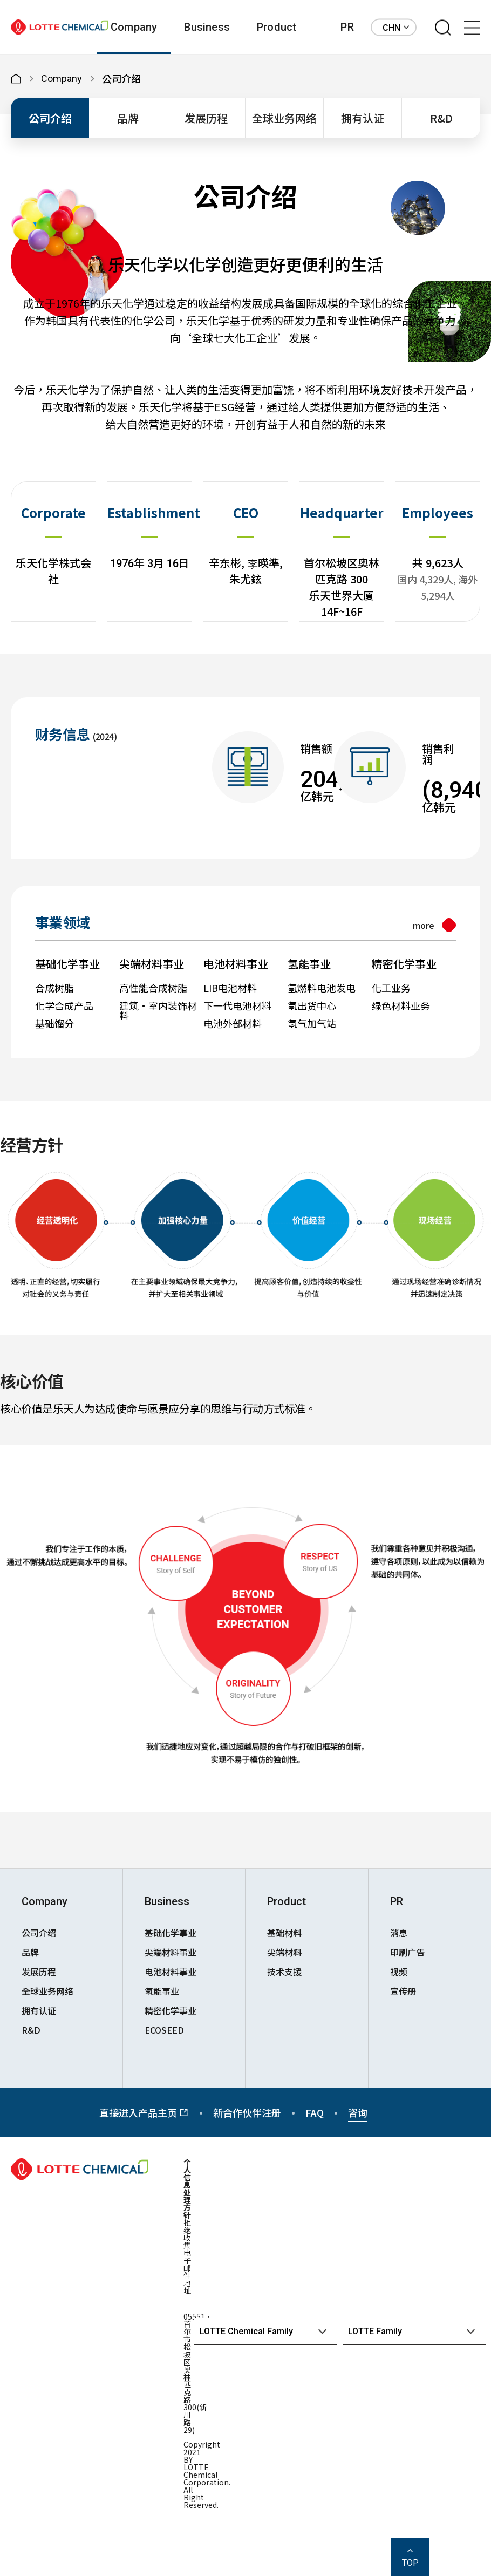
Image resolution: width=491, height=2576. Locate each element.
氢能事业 (162, 1991)
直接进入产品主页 (144, 2112)
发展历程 (206, 118)
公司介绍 (50, 118)
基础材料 (284, 1932)
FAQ (314, 2112)
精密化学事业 (170, 2010)
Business (207, 27)
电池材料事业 (170, 1971)
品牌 (128, 118)
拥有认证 (362, 118)
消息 (398, 1932)
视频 (398, 1971)
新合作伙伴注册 (247, 2112)
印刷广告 (407, 1952)
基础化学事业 (170, 1932)
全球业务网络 (284, 118)
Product (276, 27)
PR (346, 27)
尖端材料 (284, 1952)
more (423, 925)
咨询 (357, 2112)
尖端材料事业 (170, 1952)
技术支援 (284, 1971)
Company (134, 27)
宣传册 (403, 1991)
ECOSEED (164, 2030)
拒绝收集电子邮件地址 (187, 2256)
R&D (441, 118)
